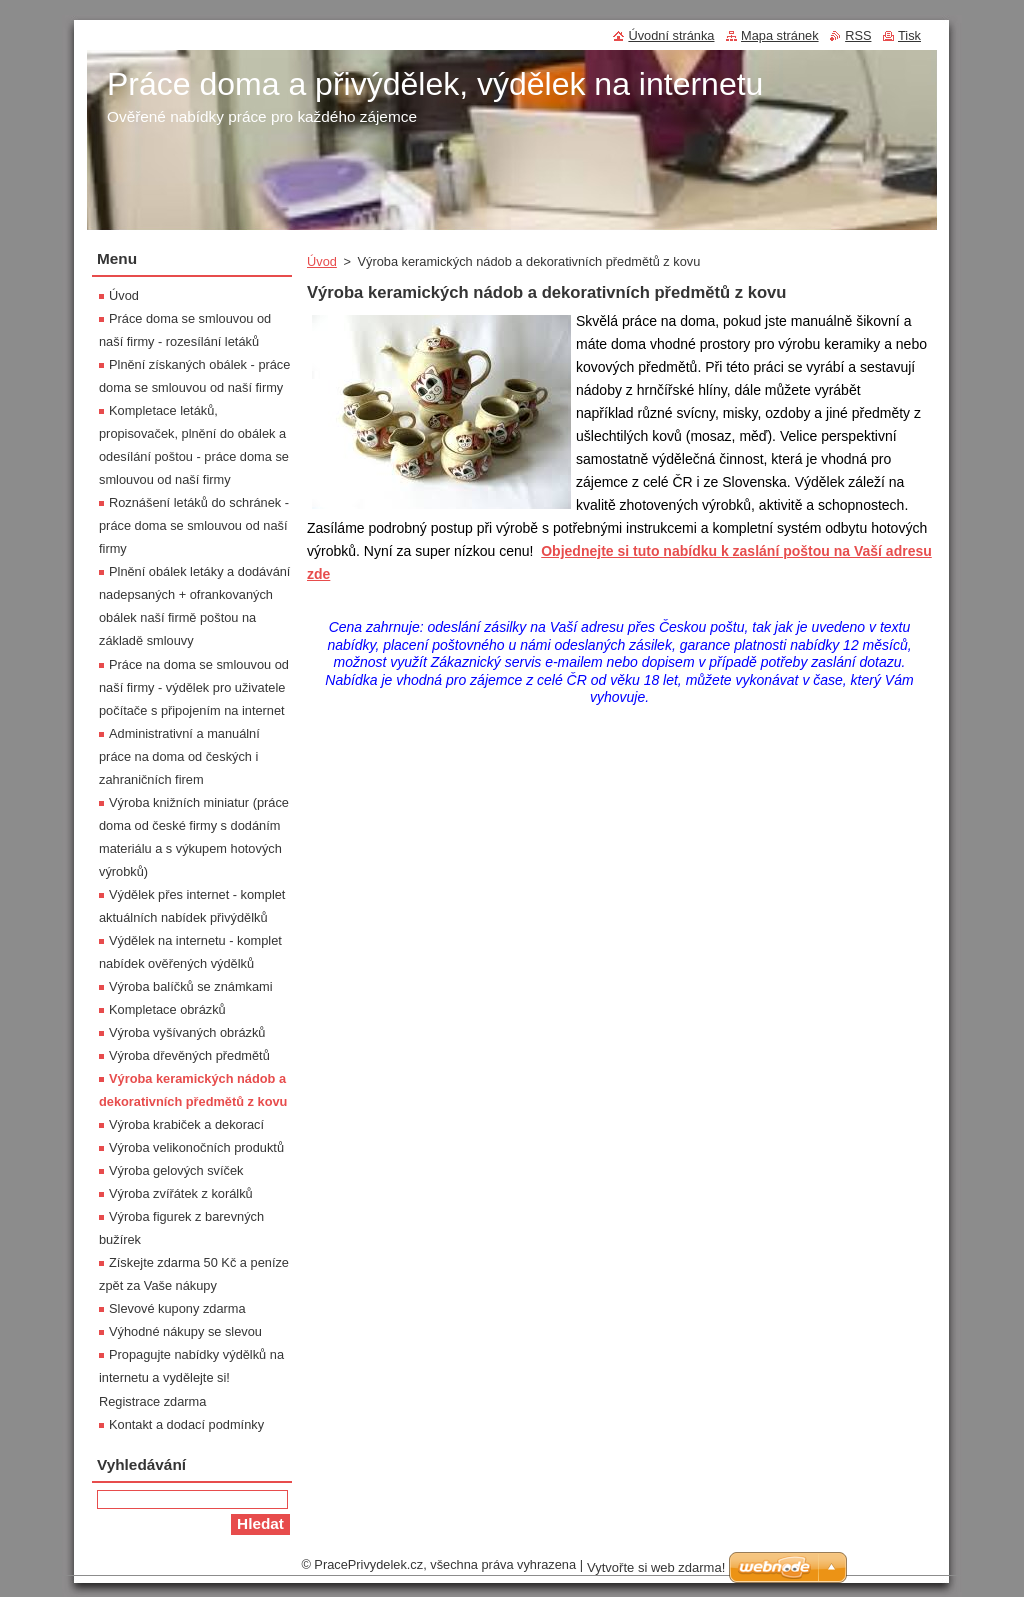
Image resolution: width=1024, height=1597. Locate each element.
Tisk (909, 35)
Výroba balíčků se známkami (191, 986)
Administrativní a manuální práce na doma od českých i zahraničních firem (179, 756)
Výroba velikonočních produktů (196, 1147)
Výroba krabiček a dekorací (186, 1124)
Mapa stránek (780, 35)
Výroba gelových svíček (176, 1170)
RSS (858, 35)
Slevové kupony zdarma (177, 1308)
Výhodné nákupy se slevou (185, 1331)
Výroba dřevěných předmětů (189, 1055)
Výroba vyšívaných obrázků (187, 1032)
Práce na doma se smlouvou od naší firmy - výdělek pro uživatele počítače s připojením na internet (194, 687)
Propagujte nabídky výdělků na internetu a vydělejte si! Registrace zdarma (191, 1377)
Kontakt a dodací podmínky (186, 1424)
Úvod (322, 261)
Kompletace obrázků (167, 1009)
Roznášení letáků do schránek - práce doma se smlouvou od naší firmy (194, 525)
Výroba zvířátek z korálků (181, 1193)
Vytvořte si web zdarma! (656, 1567)
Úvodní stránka (671, 35)
